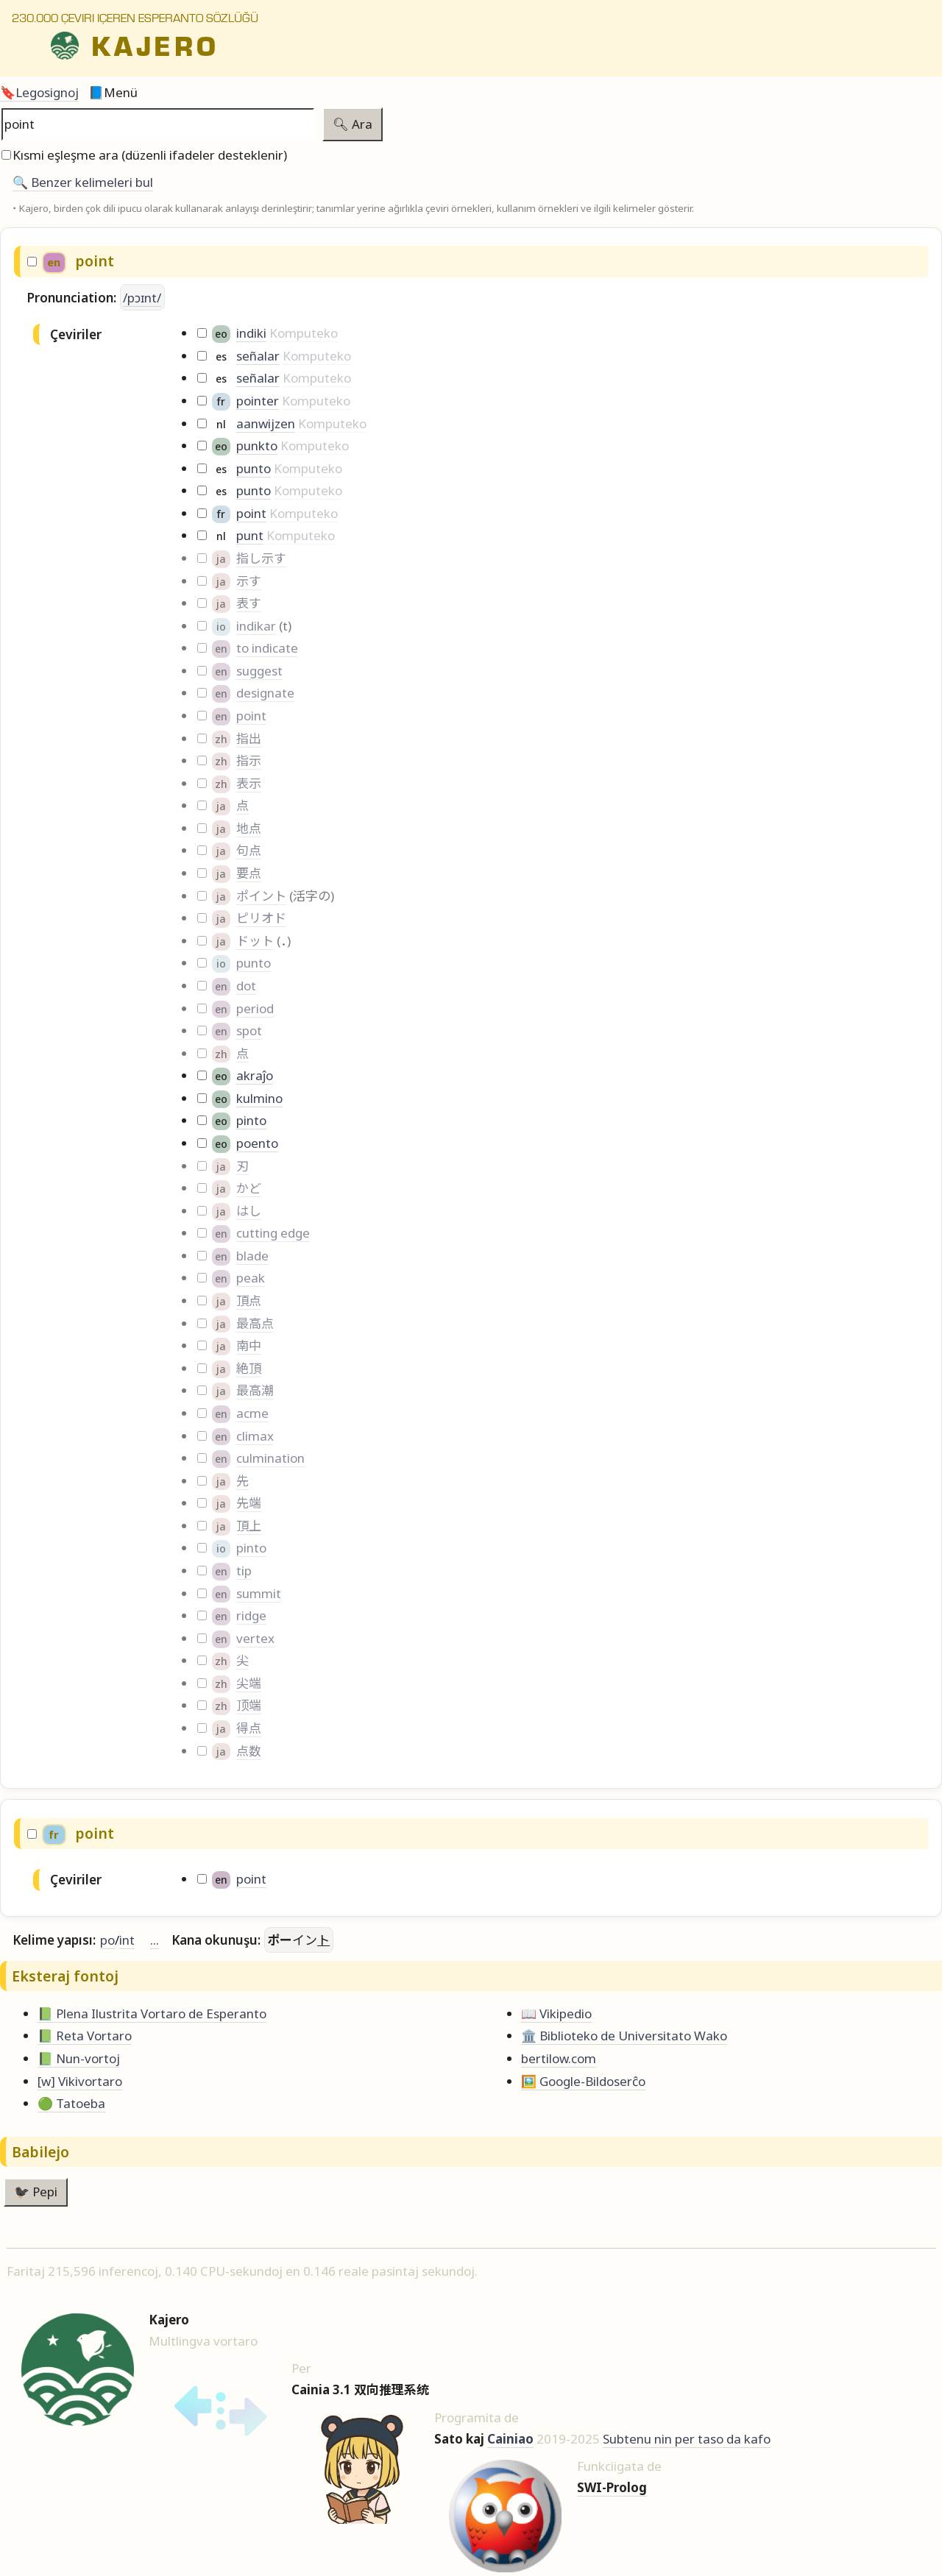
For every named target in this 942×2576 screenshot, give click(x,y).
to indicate (267, 647)
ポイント (261, 895)
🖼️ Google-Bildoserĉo (583, 2081)
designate (265, 692)
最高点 (255, 1323)
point (251, 513)
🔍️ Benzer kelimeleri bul (83, 182)
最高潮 (255, 1390)
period (255, 1008)
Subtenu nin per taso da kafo (687, 2438)
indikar (256, 625)
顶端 (248, 1705)
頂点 (248, 1300)
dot (246, 985)
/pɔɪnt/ (142, 297)
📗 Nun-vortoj (79, 2058)
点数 (248, 1750)
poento (257, 1143)
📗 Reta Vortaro (85, 2035)
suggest (259, 670)
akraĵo (254, 1075)
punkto (256, 445)
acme (252, 1413)
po (107, 1939)
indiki (251, 332)
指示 (248, 760)
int (127, 1939)
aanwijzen (265, 423)
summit (258, 1593)
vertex (255, 1638)
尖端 (248, 1683)
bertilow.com (558, 2058)
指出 (248, 738)
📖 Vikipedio (556, 2013)
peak (250, 1277)
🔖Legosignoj (39, 92)
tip (244, 1570)
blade (252, 1255)
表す (248, 603)
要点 (248, 873)
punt (249, 535)
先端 (248, 1502)
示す (248, 580)
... (154, 1939)
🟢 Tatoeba (71, 2103)
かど (248, 1187)
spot (249, 1030)
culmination (270, 1458)
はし (248, 1210)
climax (255, 1435)
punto (253, 468)
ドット (255, 940)
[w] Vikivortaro (80, 2081)
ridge (251, 1615)
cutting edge (273, 1232)
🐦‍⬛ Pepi (35, 2191)
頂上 (248, 1525)
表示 (248, 783)
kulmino (259, 1098)
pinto (251, 1120)
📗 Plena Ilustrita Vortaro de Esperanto (152, 2013)
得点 (248, 1728)
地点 (248, 828)
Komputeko (303, 332)
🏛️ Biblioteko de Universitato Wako (624, 2035)
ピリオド (261, 917)
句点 (248, 850)
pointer (257, 400)
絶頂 (248, 1368)
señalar (258, 355)
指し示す (261, 558)
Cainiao (510, 2438)
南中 (248, 1345)
